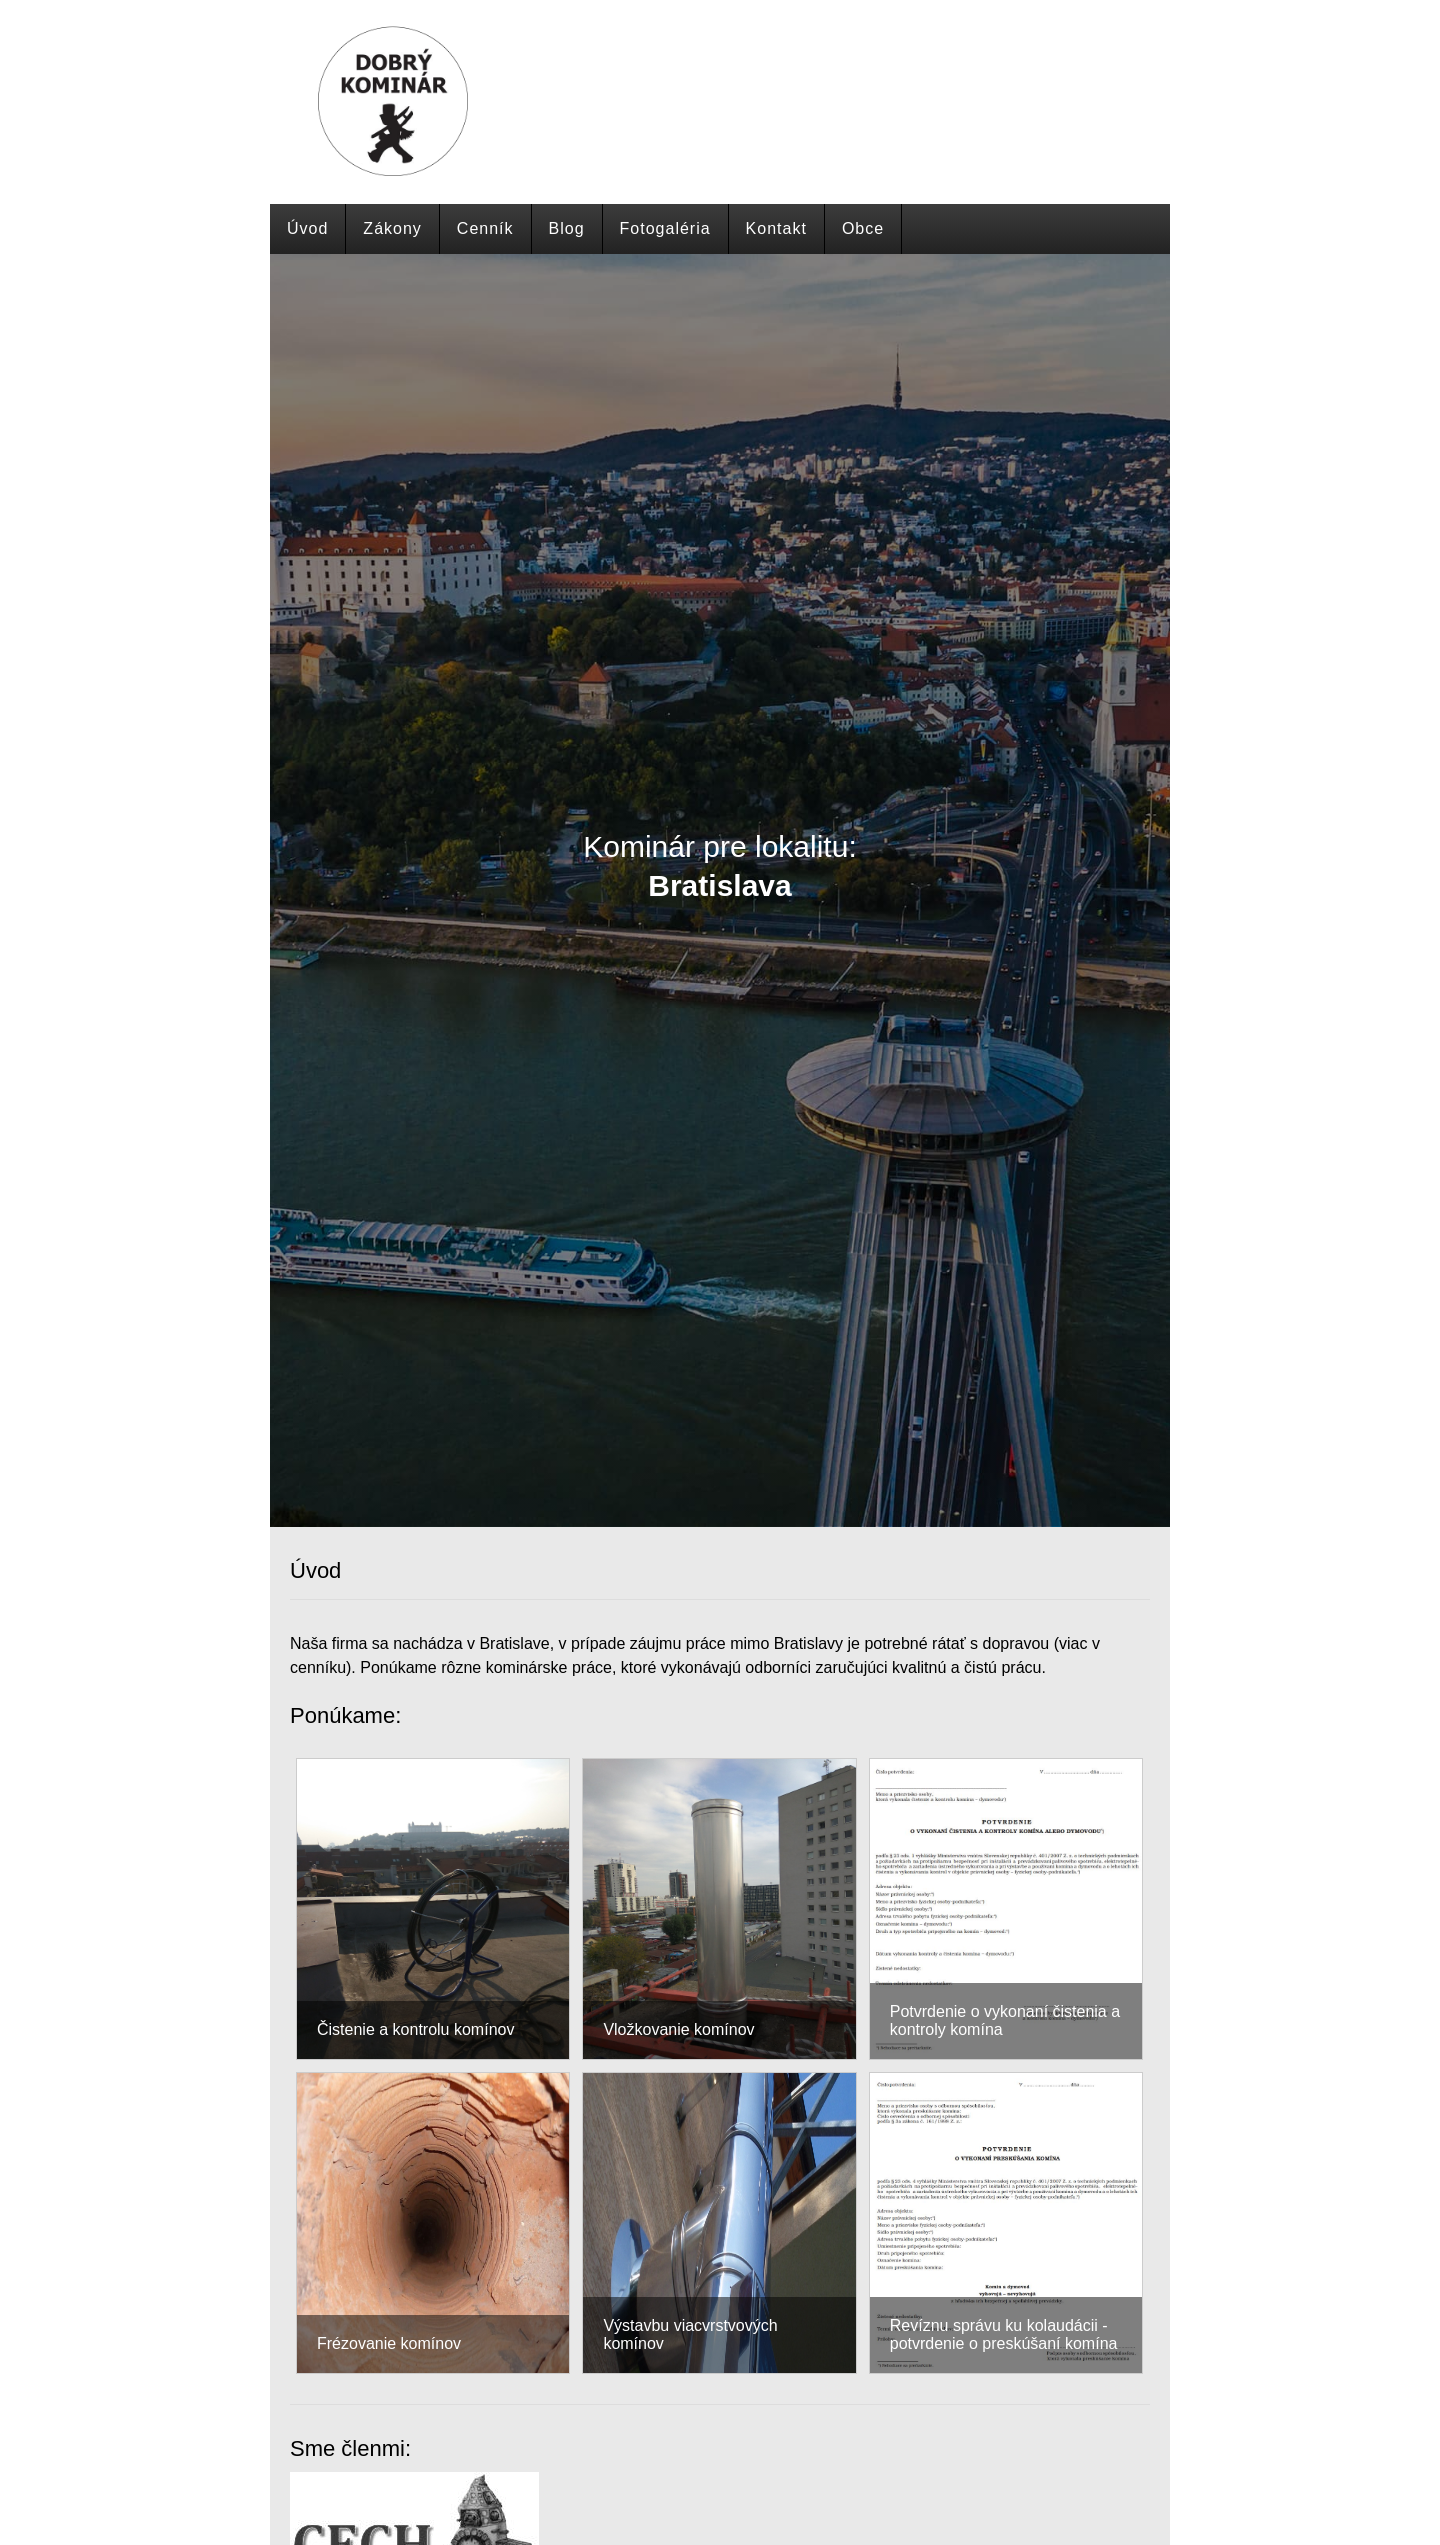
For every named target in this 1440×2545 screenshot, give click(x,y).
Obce (863, 228)
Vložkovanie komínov (678, 2029)
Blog (567, 228)
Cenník (485, 228)
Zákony (392, 228)
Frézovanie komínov (389, 2343)
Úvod (307, 228)
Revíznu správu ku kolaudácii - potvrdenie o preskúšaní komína (1004, 2334)
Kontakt (776, 228)
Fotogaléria (665, 228)
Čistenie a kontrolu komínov (415, 2029)
